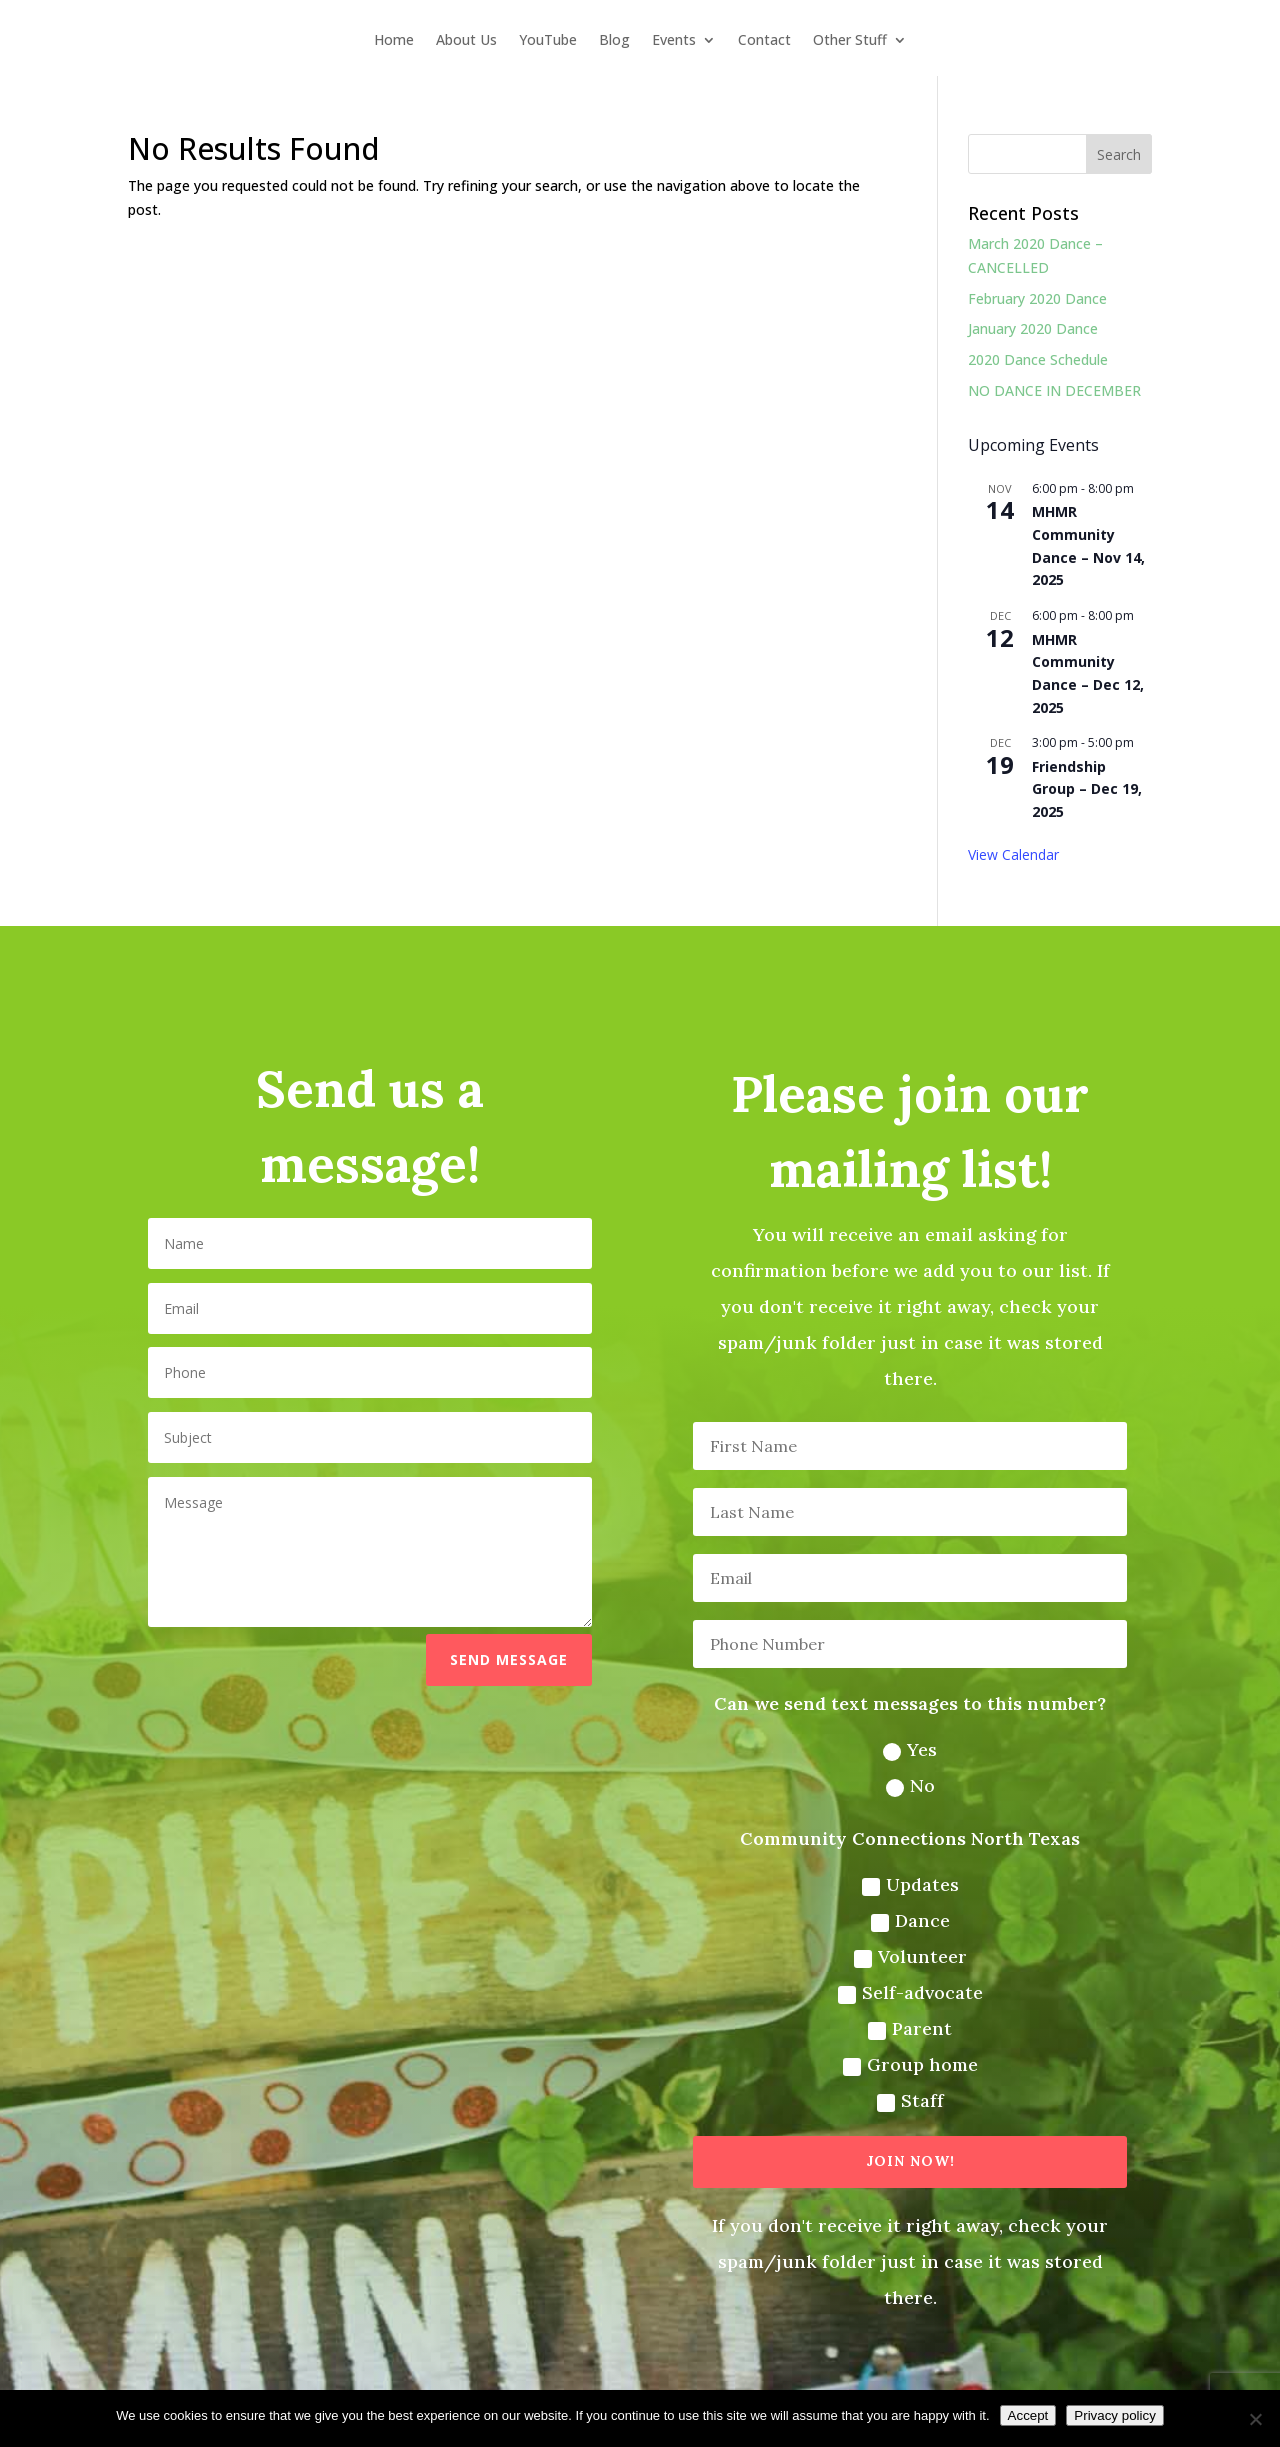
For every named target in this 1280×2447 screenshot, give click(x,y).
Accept (1028, 2415)
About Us (466, 41)
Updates (898, 1877)
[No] (1255, 2419)
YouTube (548, 41)
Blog (614, 41)
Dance (899, 1911)
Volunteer (899, 1946)
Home (394, 41)
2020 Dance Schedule (1038, 359)
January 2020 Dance (1033, 328)
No (898, 1782)
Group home (898, 2049)
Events (674, 41)
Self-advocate (898, 1980)
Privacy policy (1114, 2415)
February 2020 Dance (1037, 298)
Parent (899, 2015)
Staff (899, 2084)
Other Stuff (850, 41)
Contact (764, 41)
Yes (899, 1747)
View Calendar (1013, 854)
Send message (514, 1660)
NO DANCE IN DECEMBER (1054, 390)
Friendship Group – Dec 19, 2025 (1087, 789)
